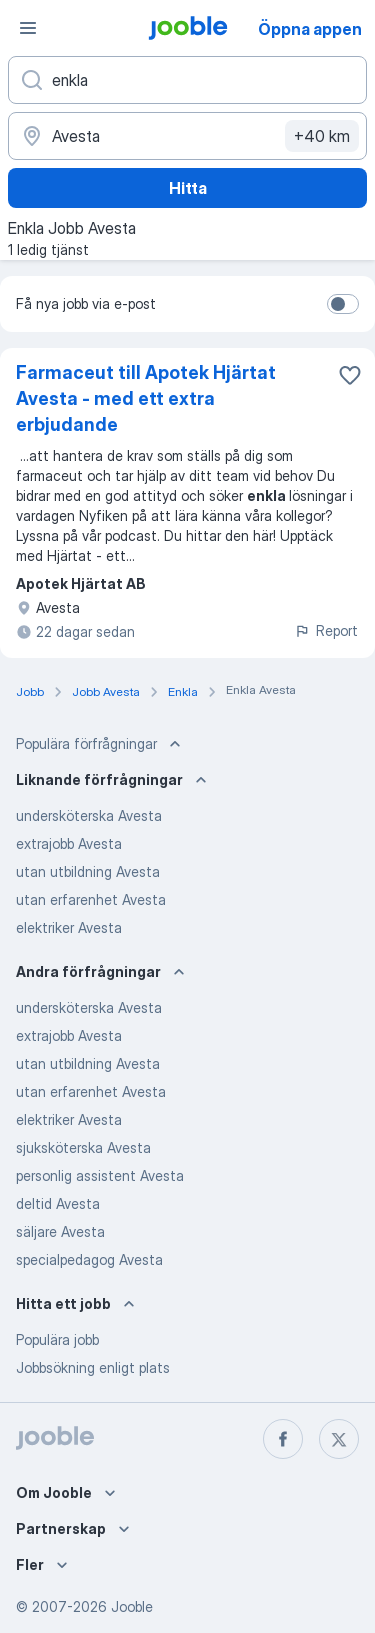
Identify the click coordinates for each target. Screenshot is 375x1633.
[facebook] (283, 1439)
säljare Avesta (60, 1231)
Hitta (188, 188)
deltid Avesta (58, 1203)
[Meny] (28, 28)
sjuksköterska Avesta (83, 1147)
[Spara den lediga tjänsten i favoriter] (350, 375)
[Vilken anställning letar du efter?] (187, 80)
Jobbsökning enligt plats (93, 1367)
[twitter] (339, 1439)
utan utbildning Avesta (88, 871)
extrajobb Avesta (69, 843)
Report (326, 630)
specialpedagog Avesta (89, 1259)
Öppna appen (310, 29)
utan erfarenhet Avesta (91, 899)
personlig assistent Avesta (100, 1175)
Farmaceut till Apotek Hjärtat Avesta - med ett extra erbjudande (146, 398)
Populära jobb (57, 1339)
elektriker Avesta (69, 927)
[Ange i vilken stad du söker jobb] (187, 136)
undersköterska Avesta (89, 815)
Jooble (132, 1606)
